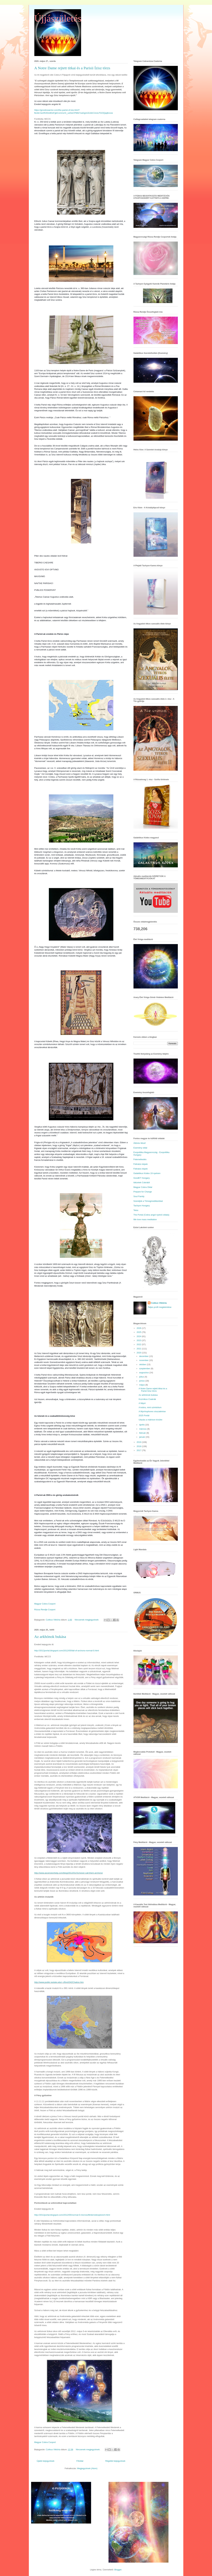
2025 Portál (144, 1415)
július (141, 1377)
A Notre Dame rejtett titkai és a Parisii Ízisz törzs (72, 68)
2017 (139, 1450)
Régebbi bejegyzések (115, 2461)
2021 (139, 1348)
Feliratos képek (140, 1164)
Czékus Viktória (159, 1303)
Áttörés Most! (139, 1143)
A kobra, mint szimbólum (150, 1407)
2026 (139, 1328)
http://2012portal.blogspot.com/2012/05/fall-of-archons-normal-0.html (66, 1650)
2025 (139, 1332)
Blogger (117, 2569)
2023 (139, 1340)
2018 (139, 1446)
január (142, 1437)
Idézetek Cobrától (141, 1182)
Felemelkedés (140, 1159)
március (143, 1429)
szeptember (145, 1368)
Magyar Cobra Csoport (45, 1604)
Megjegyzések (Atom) (87, 2468)
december (144, 1356)
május (142, 1385)
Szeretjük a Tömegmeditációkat (148, 1201)
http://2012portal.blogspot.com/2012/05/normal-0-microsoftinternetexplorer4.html (72, 2215)
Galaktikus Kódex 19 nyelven (147, 1173)
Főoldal (79, 2461)
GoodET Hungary (141, 1178)
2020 (139, 1352)
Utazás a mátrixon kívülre (150, 1419)
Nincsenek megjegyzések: (87, 1620)
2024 (139, 1336)
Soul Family (138, 1196)
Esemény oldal (140, 1148)
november (144, 1360)
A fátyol (142, 1403)
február (142, 1433)
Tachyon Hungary (141, 1205)
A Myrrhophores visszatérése (152, 1411)
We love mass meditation (145, 1219)
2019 (139, 1442)
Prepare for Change (142, 1191)
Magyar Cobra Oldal (142, 1187)
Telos (135, 1210)
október (143, 1364)
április (142, 1424)
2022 (139, 1344)
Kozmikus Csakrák (147, 1399)
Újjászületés (58, 18)
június (142, 1381)
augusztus (144, 1372)
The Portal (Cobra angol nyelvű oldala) (151, 1215)
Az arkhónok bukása (50, 1637)
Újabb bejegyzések (45, 2461)
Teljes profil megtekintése (159, 1307)
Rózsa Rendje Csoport (44, 1609)
